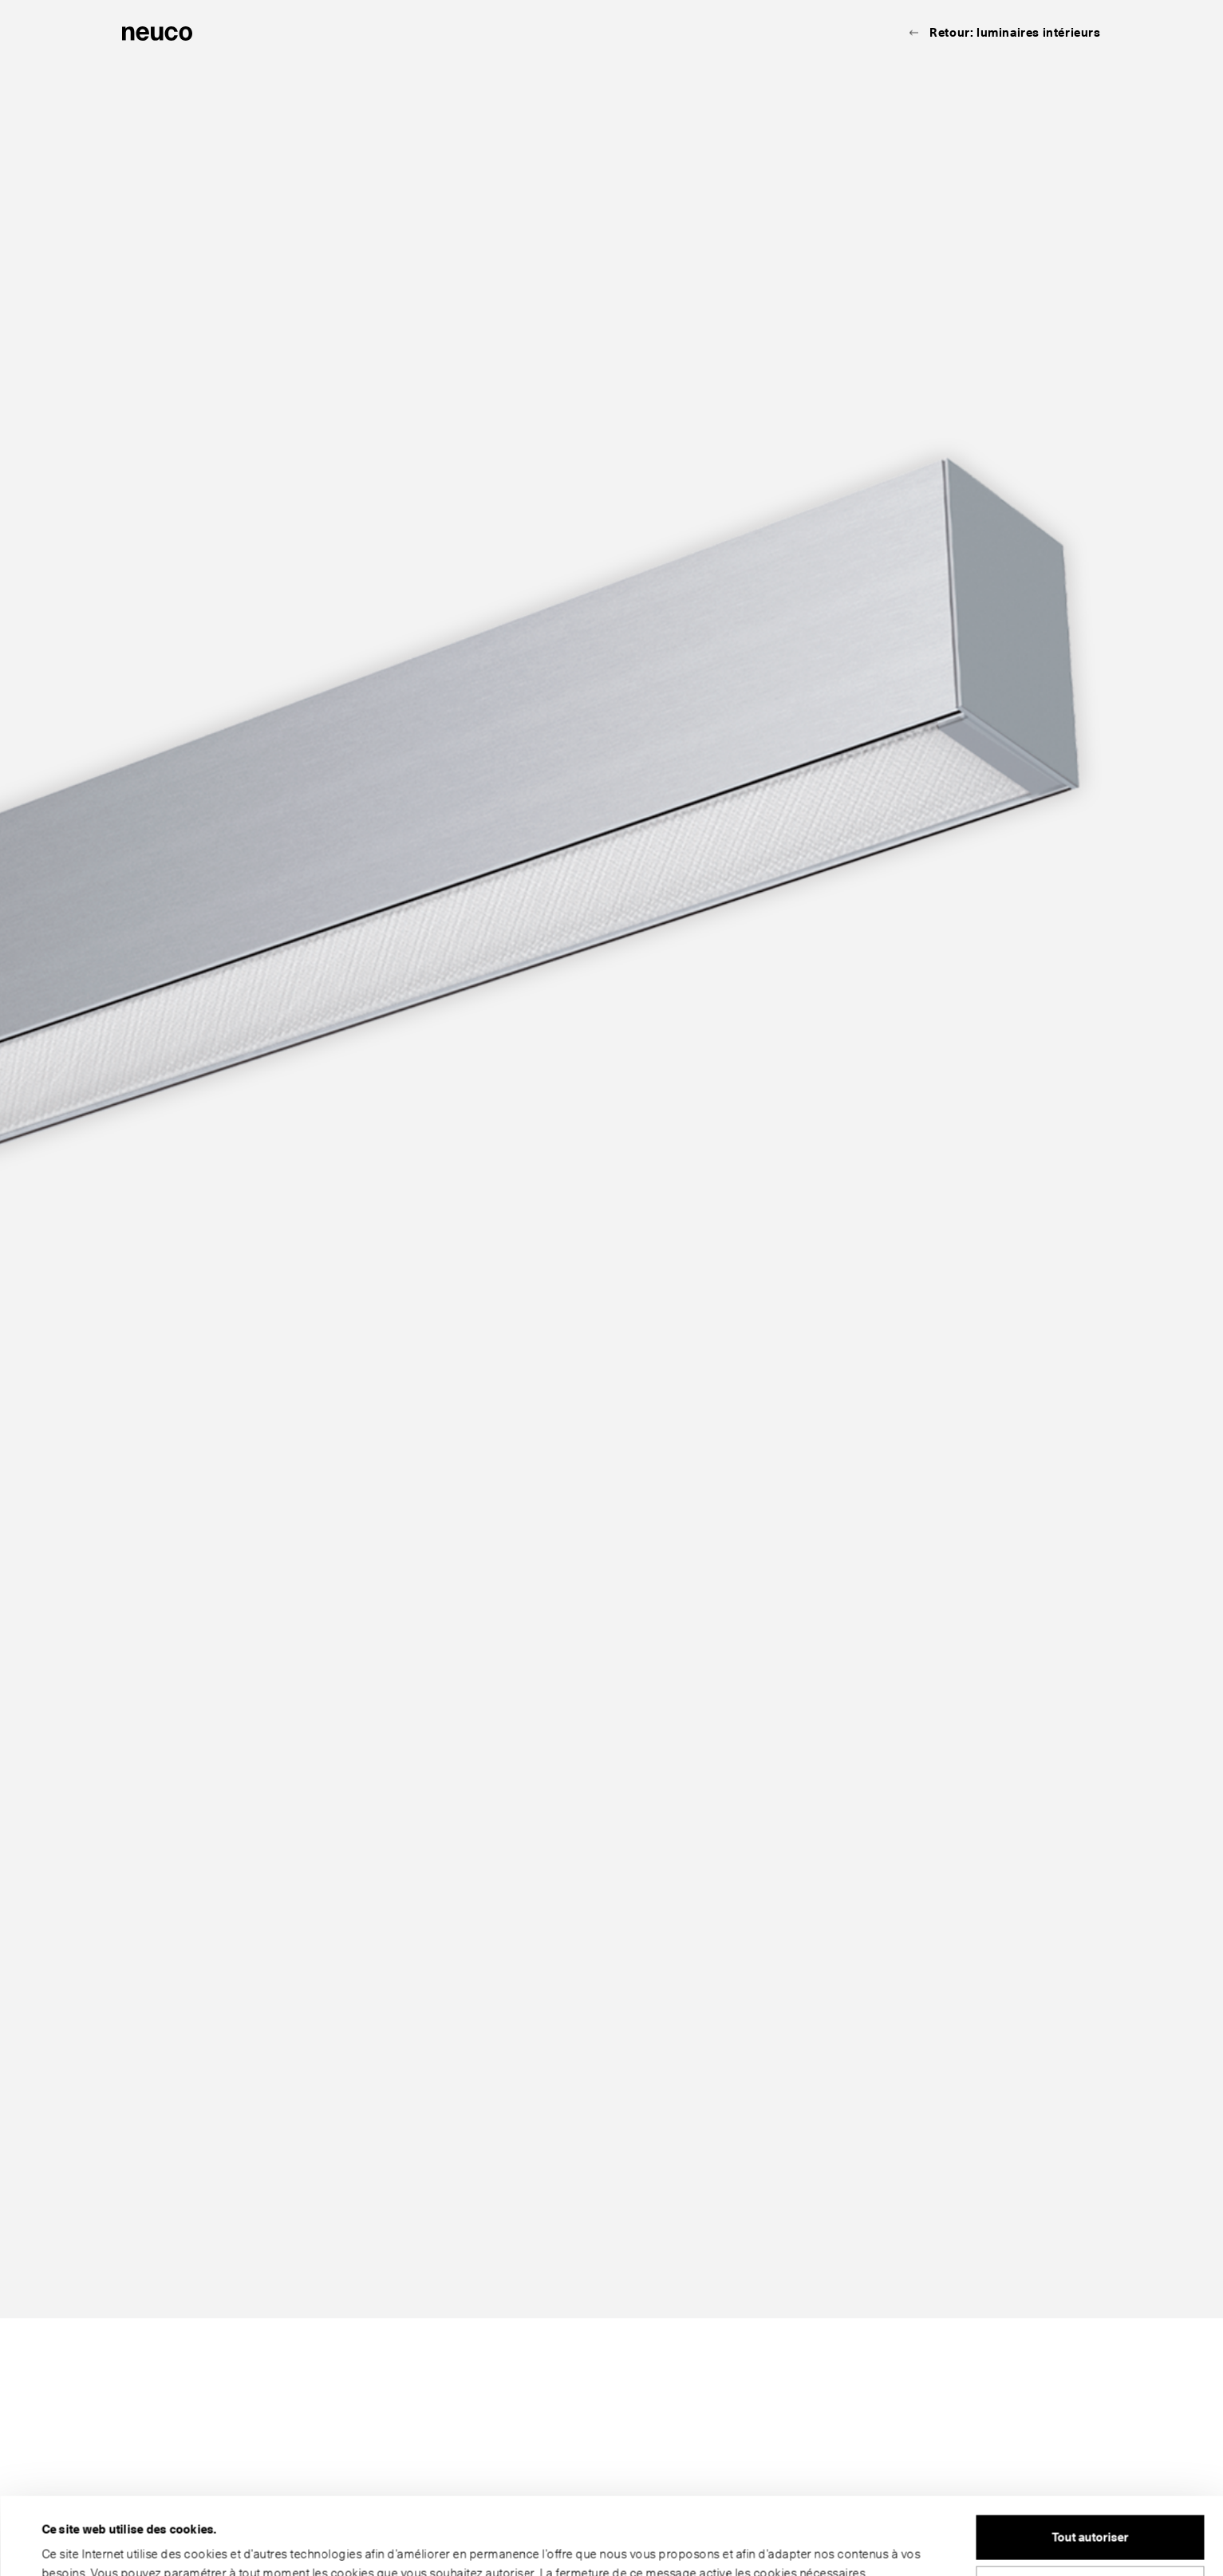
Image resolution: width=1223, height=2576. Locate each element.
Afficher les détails (92, 2545)
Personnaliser (1090, 2515)
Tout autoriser (1089, 2465)
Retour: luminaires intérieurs (1014, 33)
